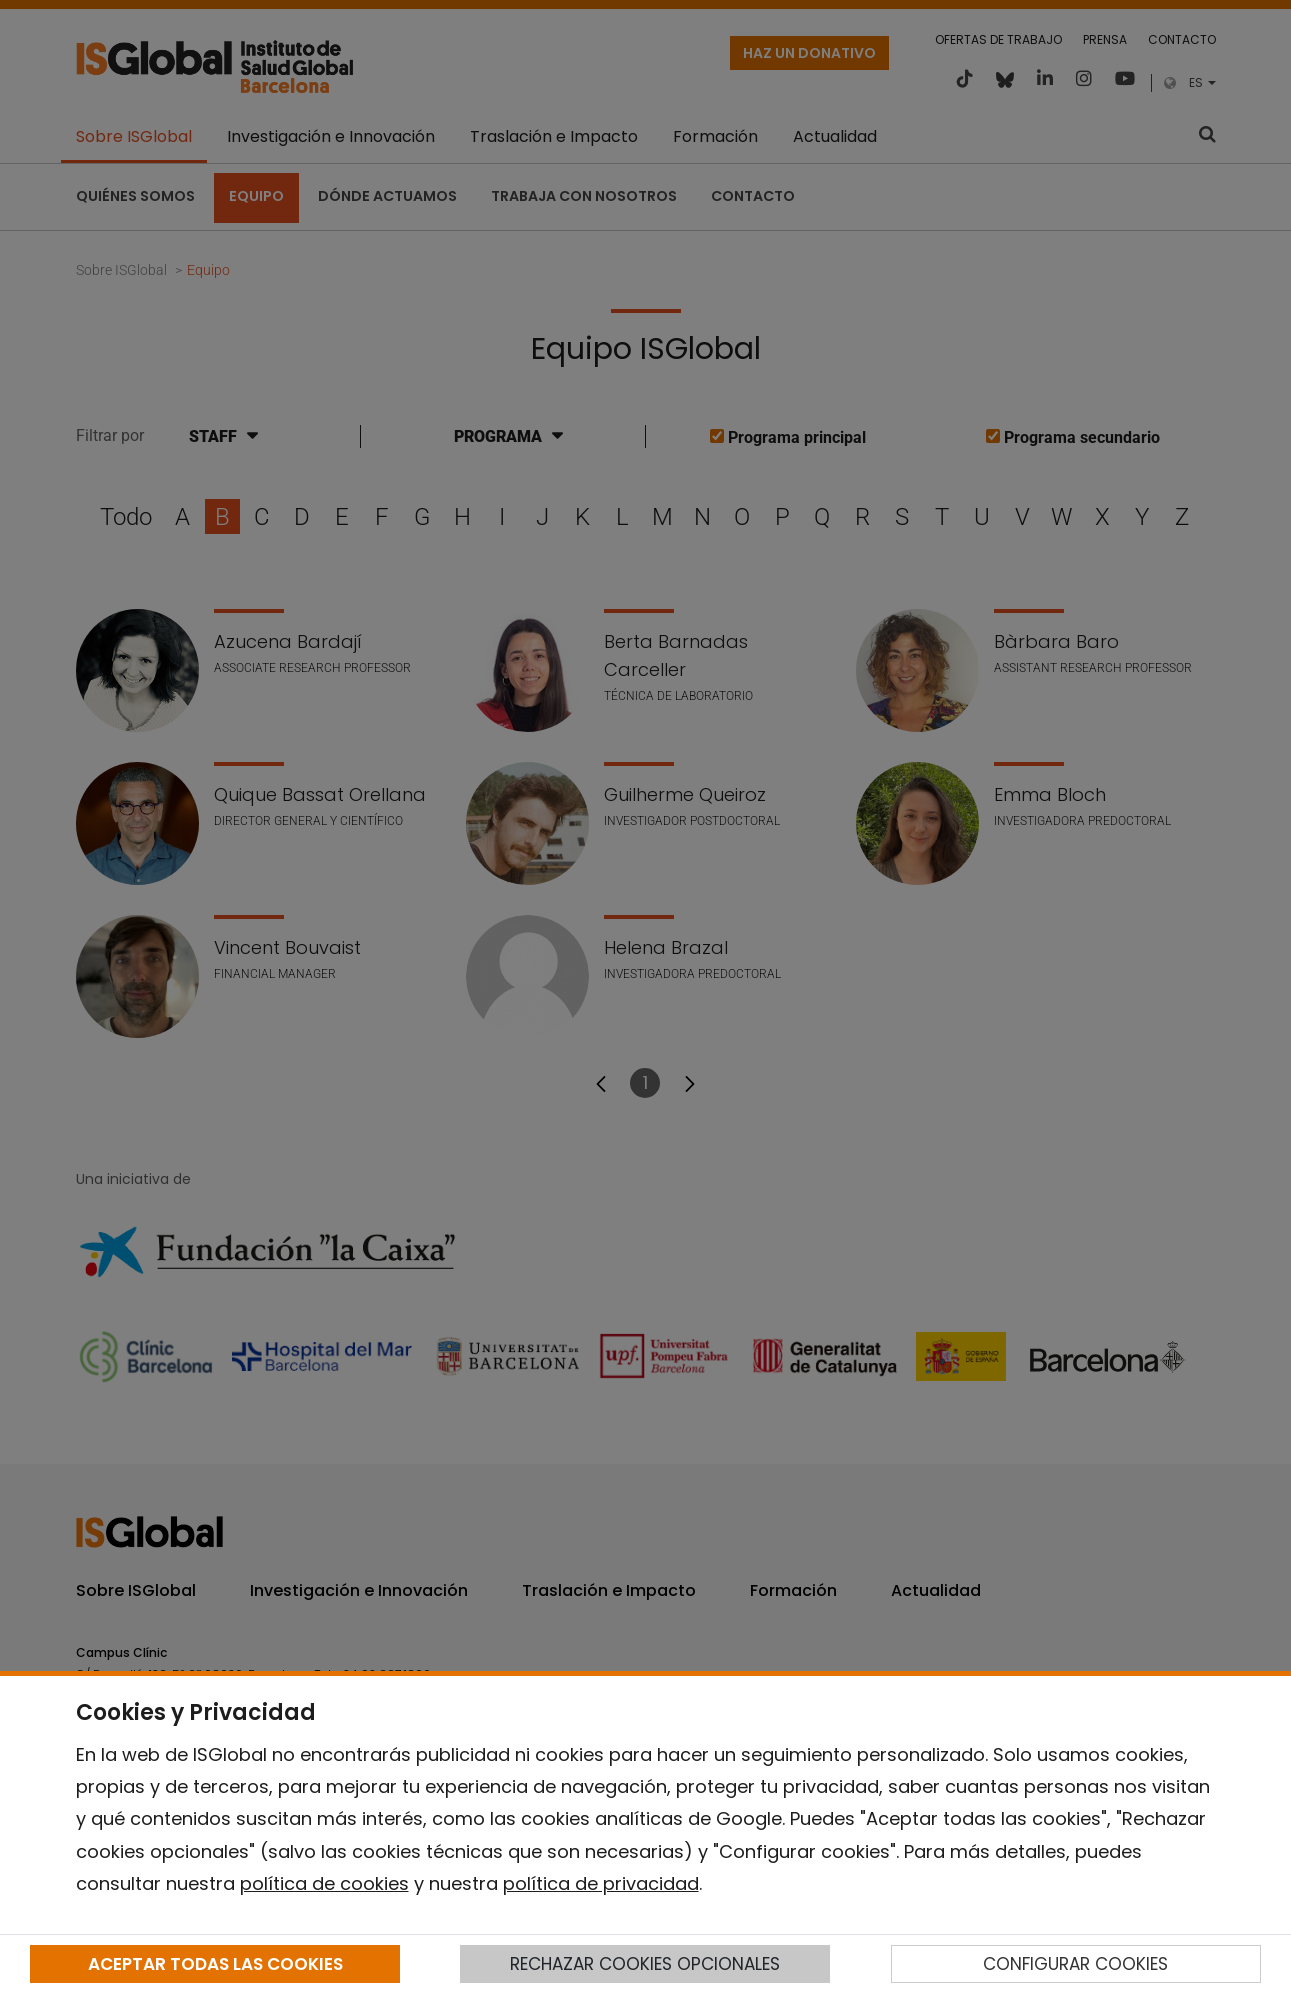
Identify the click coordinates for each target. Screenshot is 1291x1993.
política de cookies (324, 1883)
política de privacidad (601, 1883)
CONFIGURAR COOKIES (1075, 1964)
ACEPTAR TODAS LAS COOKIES (215, 1964)
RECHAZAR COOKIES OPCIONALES (645, 1964)
